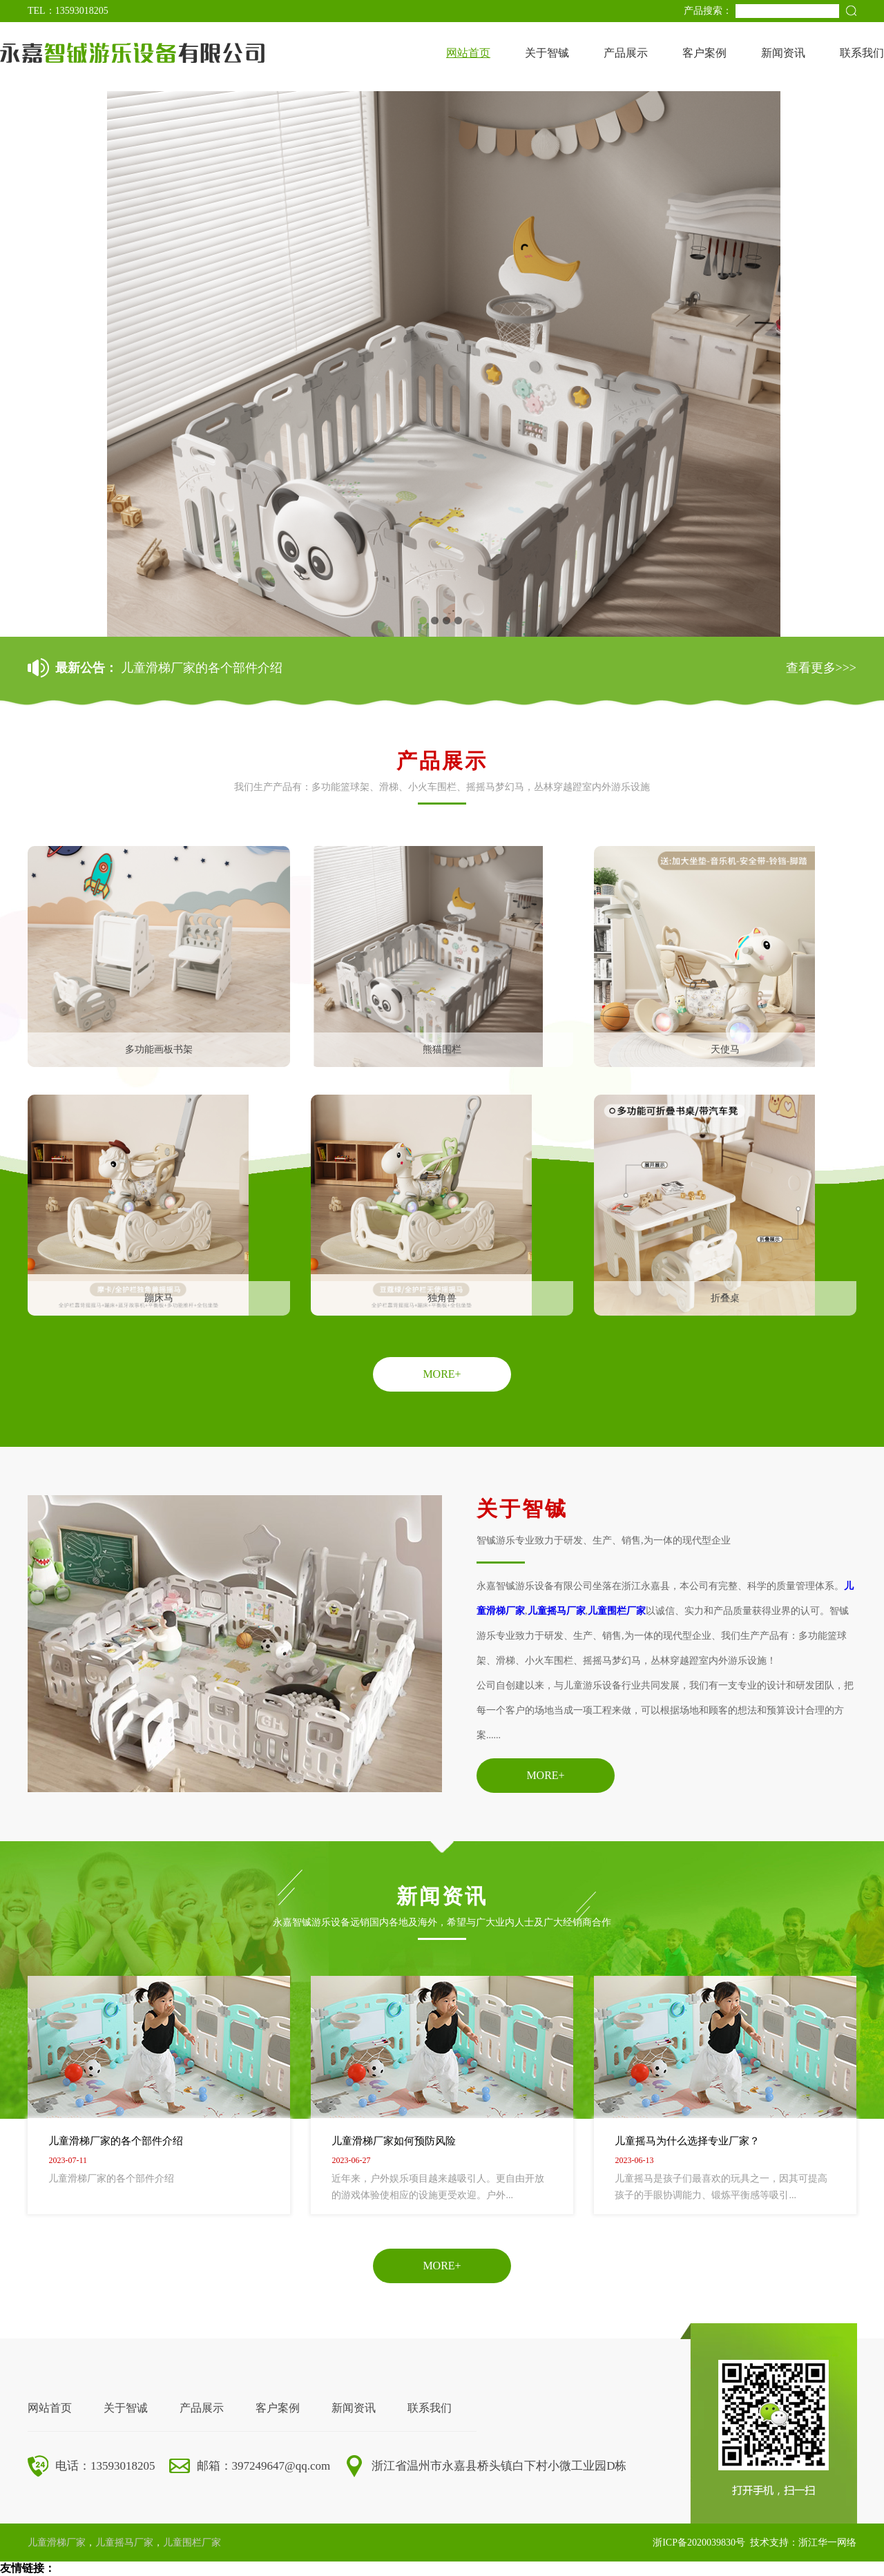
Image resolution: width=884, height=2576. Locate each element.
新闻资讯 (783, 53)
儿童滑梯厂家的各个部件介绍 (201, 668)
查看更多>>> (821, 668)
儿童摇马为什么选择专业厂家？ (687, 2140)
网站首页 (468, 53)
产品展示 (626, 53)
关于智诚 (126, 2408)
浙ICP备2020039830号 (699, 2542)
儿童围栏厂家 (617, 1611)
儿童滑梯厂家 (57, 2542)
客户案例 (704, 53)
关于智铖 (547, 53)
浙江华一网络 (827, 2542)
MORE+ (442, 1374)
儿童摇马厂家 (557, 1611)
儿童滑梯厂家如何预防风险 (394, 2140)
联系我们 (862, 53)
